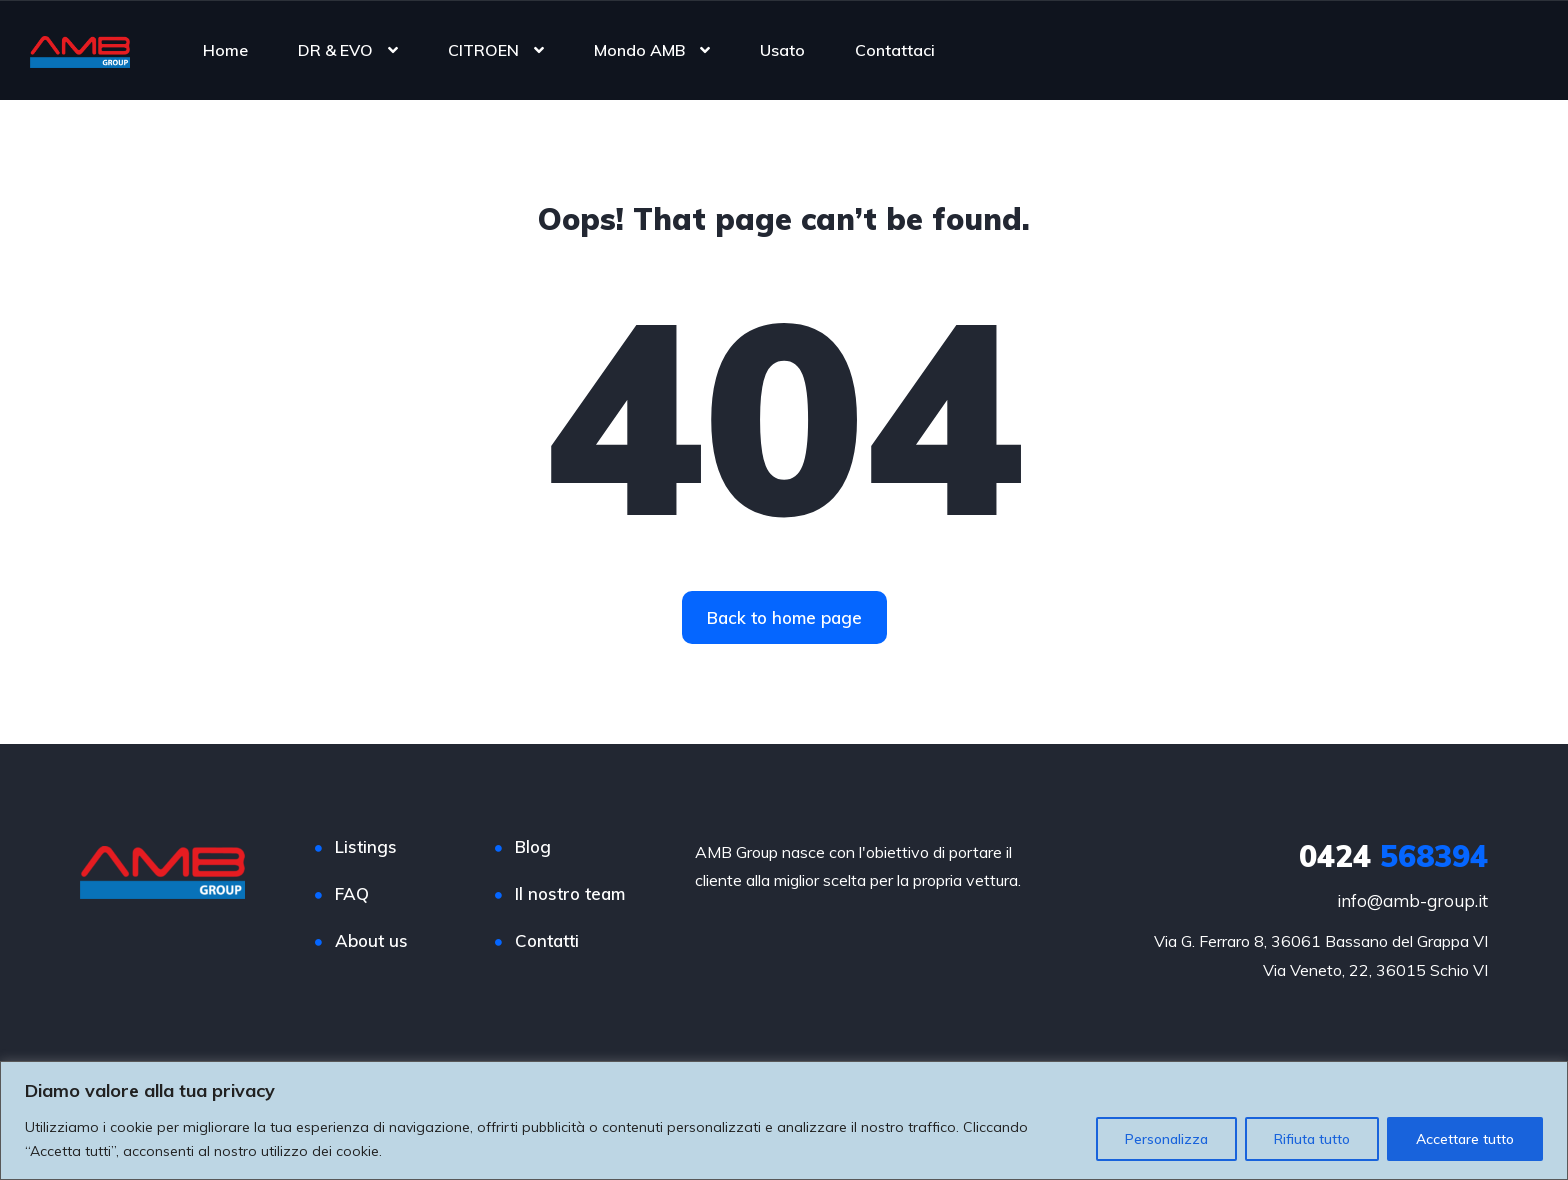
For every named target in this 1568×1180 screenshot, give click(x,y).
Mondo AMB (639, 50)
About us (371, 940)
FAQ (352, 893)
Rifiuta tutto (1312, 1139)
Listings (366, 846)
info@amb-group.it (1412, 900)
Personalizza (1166, 1139)
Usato (782, 50)
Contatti (547, 940)
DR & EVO (335, 50)
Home (225, 50)
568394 (1393, 856)
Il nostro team (570, 893)
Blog (533, 846)
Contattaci (895, 50)
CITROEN (483, 50)
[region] (784, 1120)
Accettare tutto (1465, 1139)
